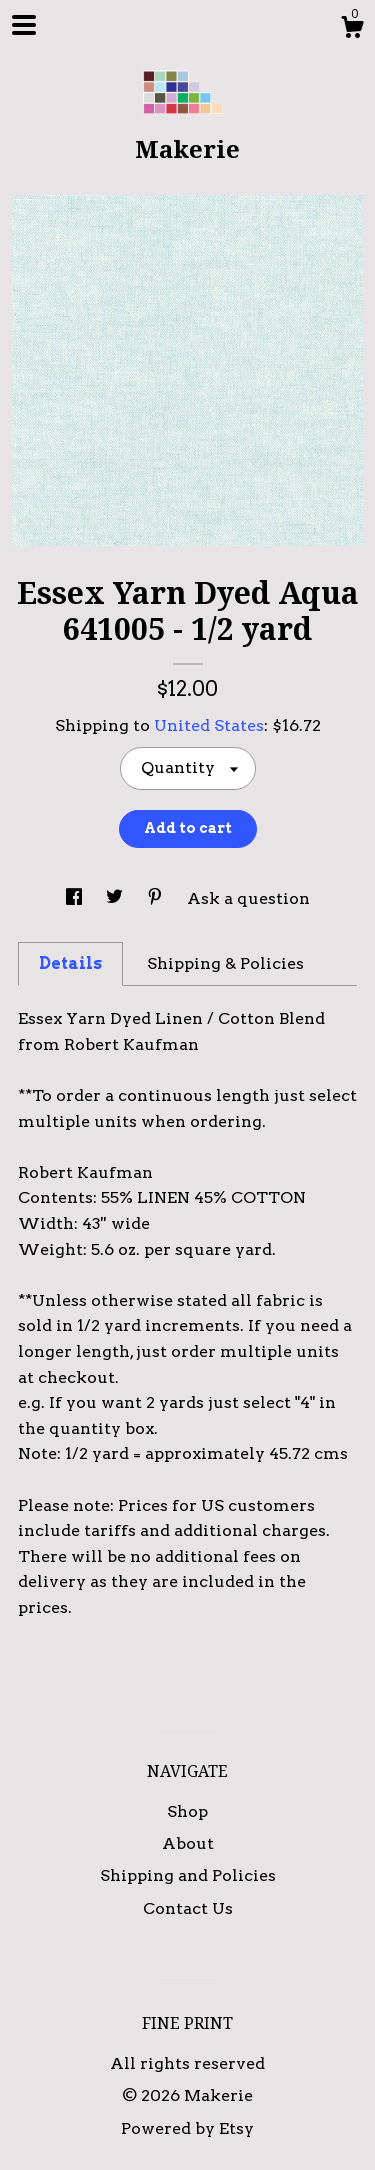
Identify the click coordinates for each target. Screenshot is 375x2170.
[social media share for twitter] (116, 898)
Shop (187, 1811)
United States (209, 725)
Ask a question (248, 898)
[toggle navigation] (24, 25)
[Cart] (352, 30)
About (188, 1843)
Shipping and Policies (188, 1875)
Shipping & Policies (225, 963)
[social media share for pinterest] (157, 898)
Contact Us (188, 1908)
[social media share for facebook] (76, 898)
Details (70, 963)
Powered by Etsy (187, 2128)
